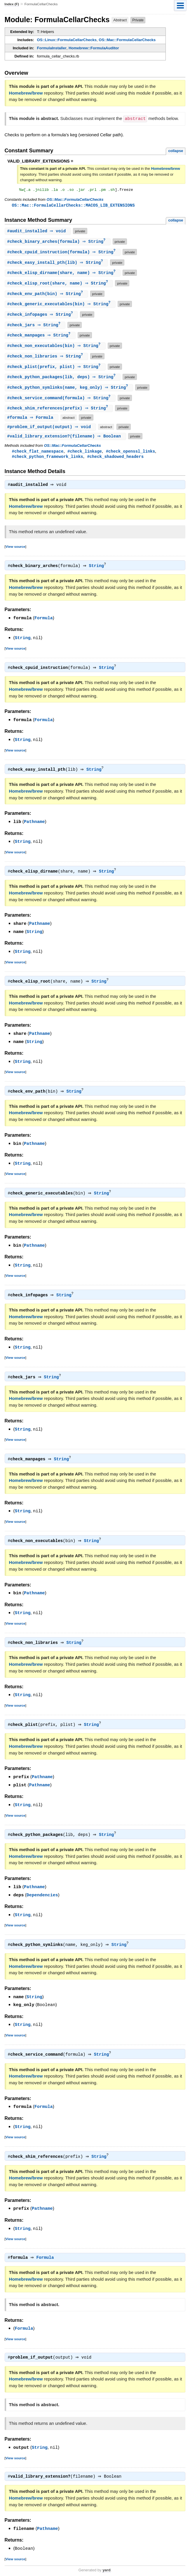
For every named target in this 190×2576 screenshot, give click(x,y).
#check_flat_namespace (38, 457)
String (97, 573)
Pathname (34, 827)
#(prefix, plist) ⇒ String (55, 371)
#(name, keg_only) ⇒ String (69, 392)
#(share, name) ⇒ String (63, 275)
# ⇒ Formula (32, 423)
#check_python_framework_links (47, 462)
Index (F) (12, 4)
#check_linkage (84, 457)
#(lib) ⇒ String (57, 264)
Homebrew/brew (26, 92)
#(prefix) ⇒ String (59, 414)
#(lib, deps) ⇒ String (63, 382)
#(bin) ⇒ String (47, 296)
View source (15, 553)
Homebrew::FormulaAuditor (94, 48)
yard (106, 2567)
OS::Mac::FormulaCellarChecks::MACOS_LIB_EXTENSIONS (73, 206)
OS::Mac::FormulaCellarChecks (127, 40)
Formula (43, 625)
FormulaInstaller (52, 48)
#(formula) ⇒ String (58, 242)
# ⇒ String (42, 317)
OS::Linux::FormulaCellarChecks (67, 40)
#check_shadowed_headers (115, 462)
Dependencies (42, 1894)
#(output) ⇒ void (51, 432)
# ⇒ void (38, 232)
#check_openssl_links (130, 457)
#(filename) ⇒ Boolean (66, 442)
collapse (175, 150)
